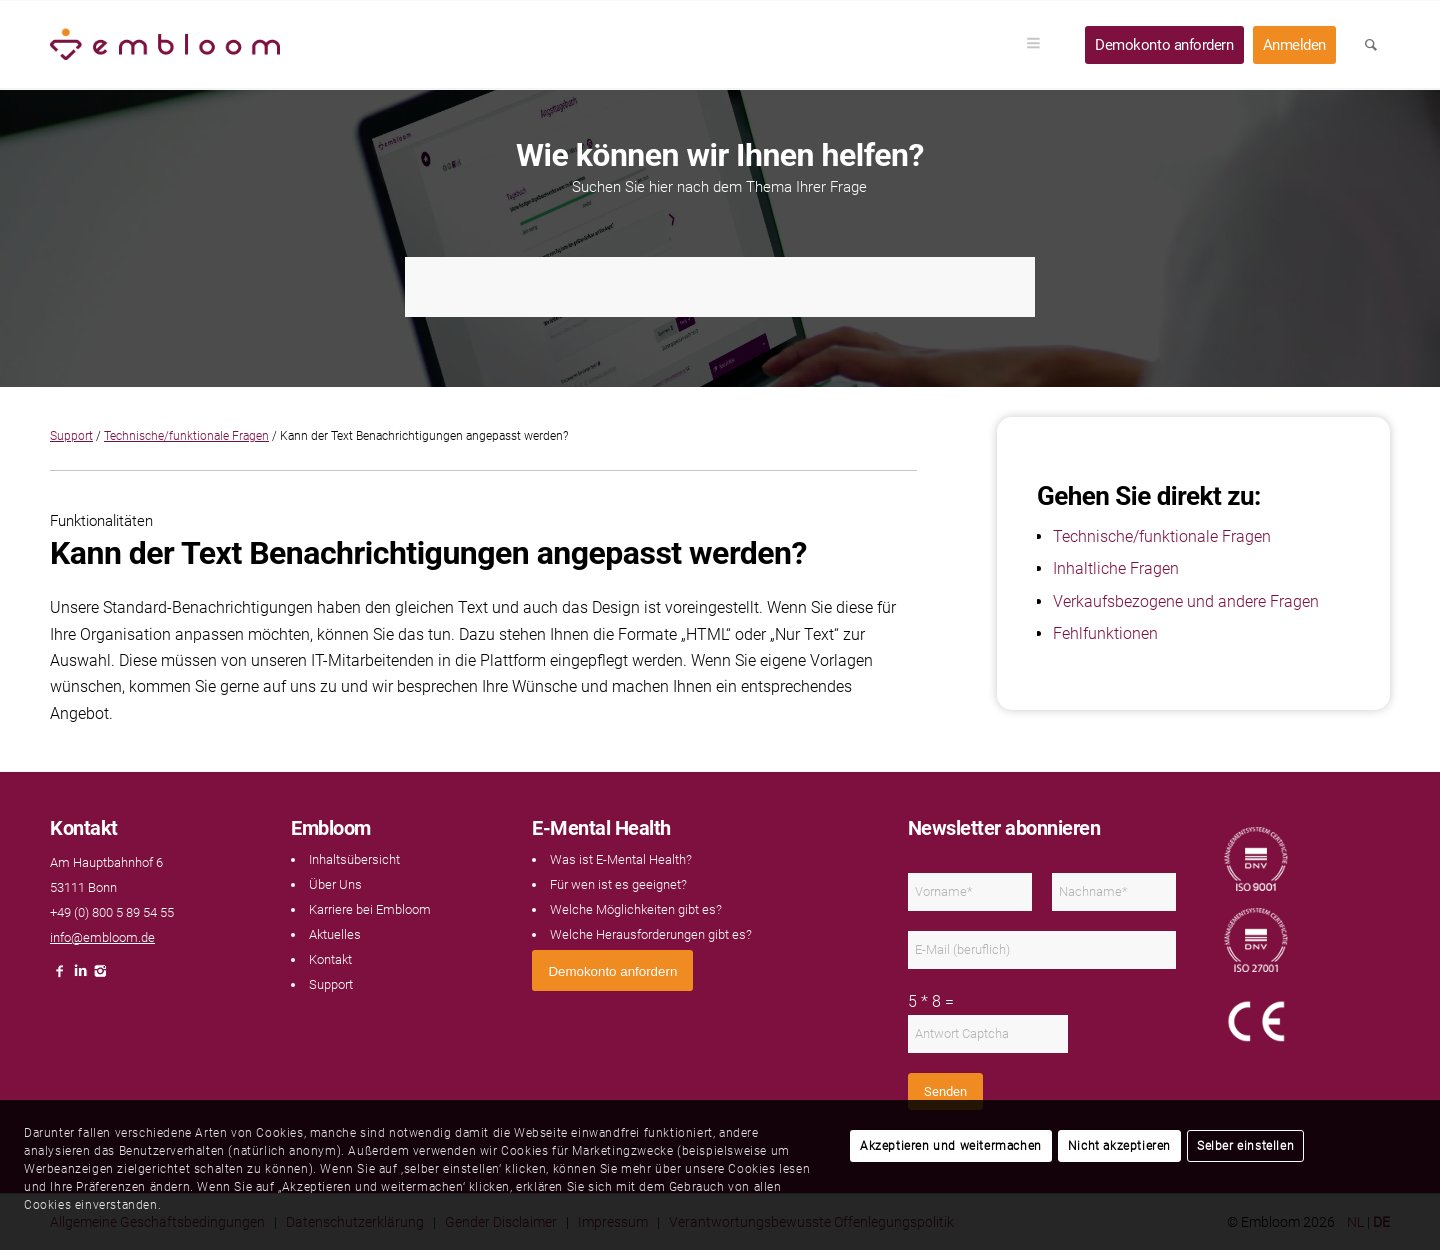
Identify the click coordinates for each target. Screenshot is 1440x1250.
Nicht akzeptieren (1119, 1146)
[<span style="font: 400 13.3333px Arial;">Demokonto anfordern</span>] (612, 970)
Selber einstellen (1245, 1146)
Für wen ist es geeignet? (618, 884)
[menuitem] (1040, 45)
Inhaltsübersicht (354, 859)
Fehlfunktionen (1105, 633)
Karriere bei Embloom (370, 909)
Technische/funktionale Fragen (186, 436)
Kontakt (330, 959)
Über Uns (335, 884)
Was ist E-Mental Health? (621, 859)
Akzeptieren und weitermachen (951, 1146)
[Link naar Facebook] (60, 976)
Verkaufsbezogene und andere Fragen (1186, 601)
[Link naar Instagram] (100, 976)
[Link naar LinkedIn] (80, 976)
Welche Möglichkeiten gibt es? (636, 909)
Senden (945, 1091)
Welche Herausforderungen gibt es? (651, 934)
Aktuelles (335, 934)
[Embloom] (165, 45)
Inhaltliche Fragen (1116, 568)
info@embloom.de (102, 937)
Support (71, 436)
